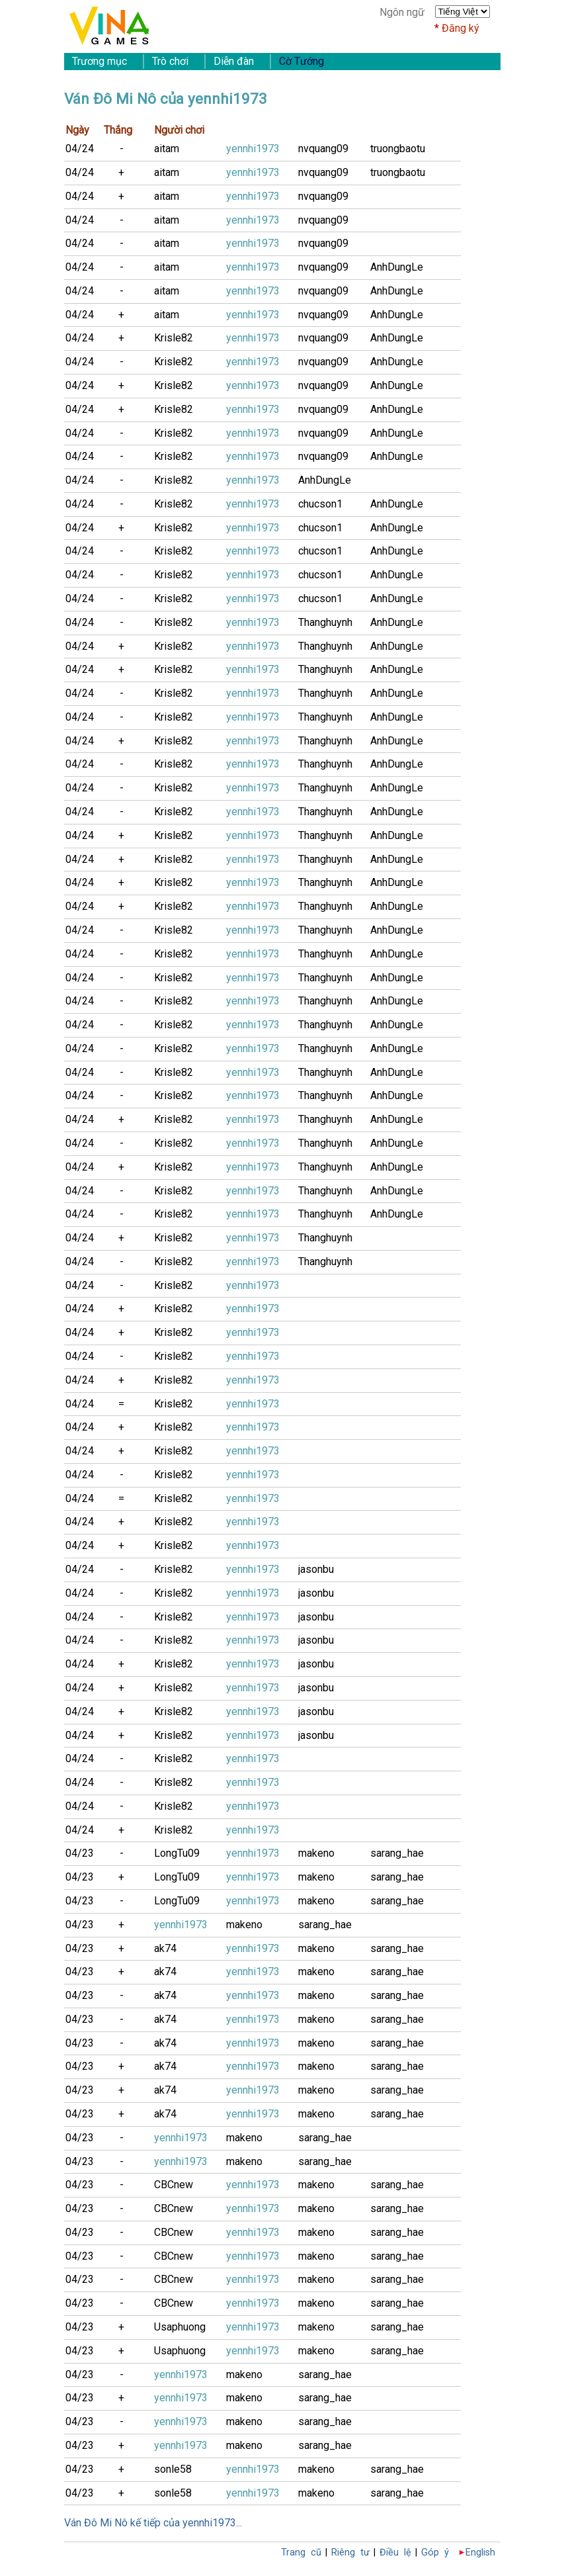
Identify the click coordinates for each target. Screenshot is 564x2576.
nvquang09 (323, 148)
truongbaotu (397, 148)
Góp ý (435, 2552)
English (480, 2552)
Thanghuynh (325, 622)
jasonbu (316, 1569)
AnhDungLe (396, 267)
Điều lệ (395, 2552)
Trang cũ (301, 2552)
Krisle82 (173, 338)
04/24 (79, 148)
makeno (316, 1853)
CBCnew (173, 2184)
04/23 (79, 1853)
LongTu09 (177, 1853)
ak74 (165, 1948)
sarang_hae (397, 1853)
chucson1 (320, 504)
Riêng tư (350, 2552)
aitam (166, 148)
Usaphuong (180, 2327)
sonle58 (173, 2469)
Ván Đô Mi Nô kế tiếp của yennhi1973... (153, 2522)
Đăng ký (460, 28)
